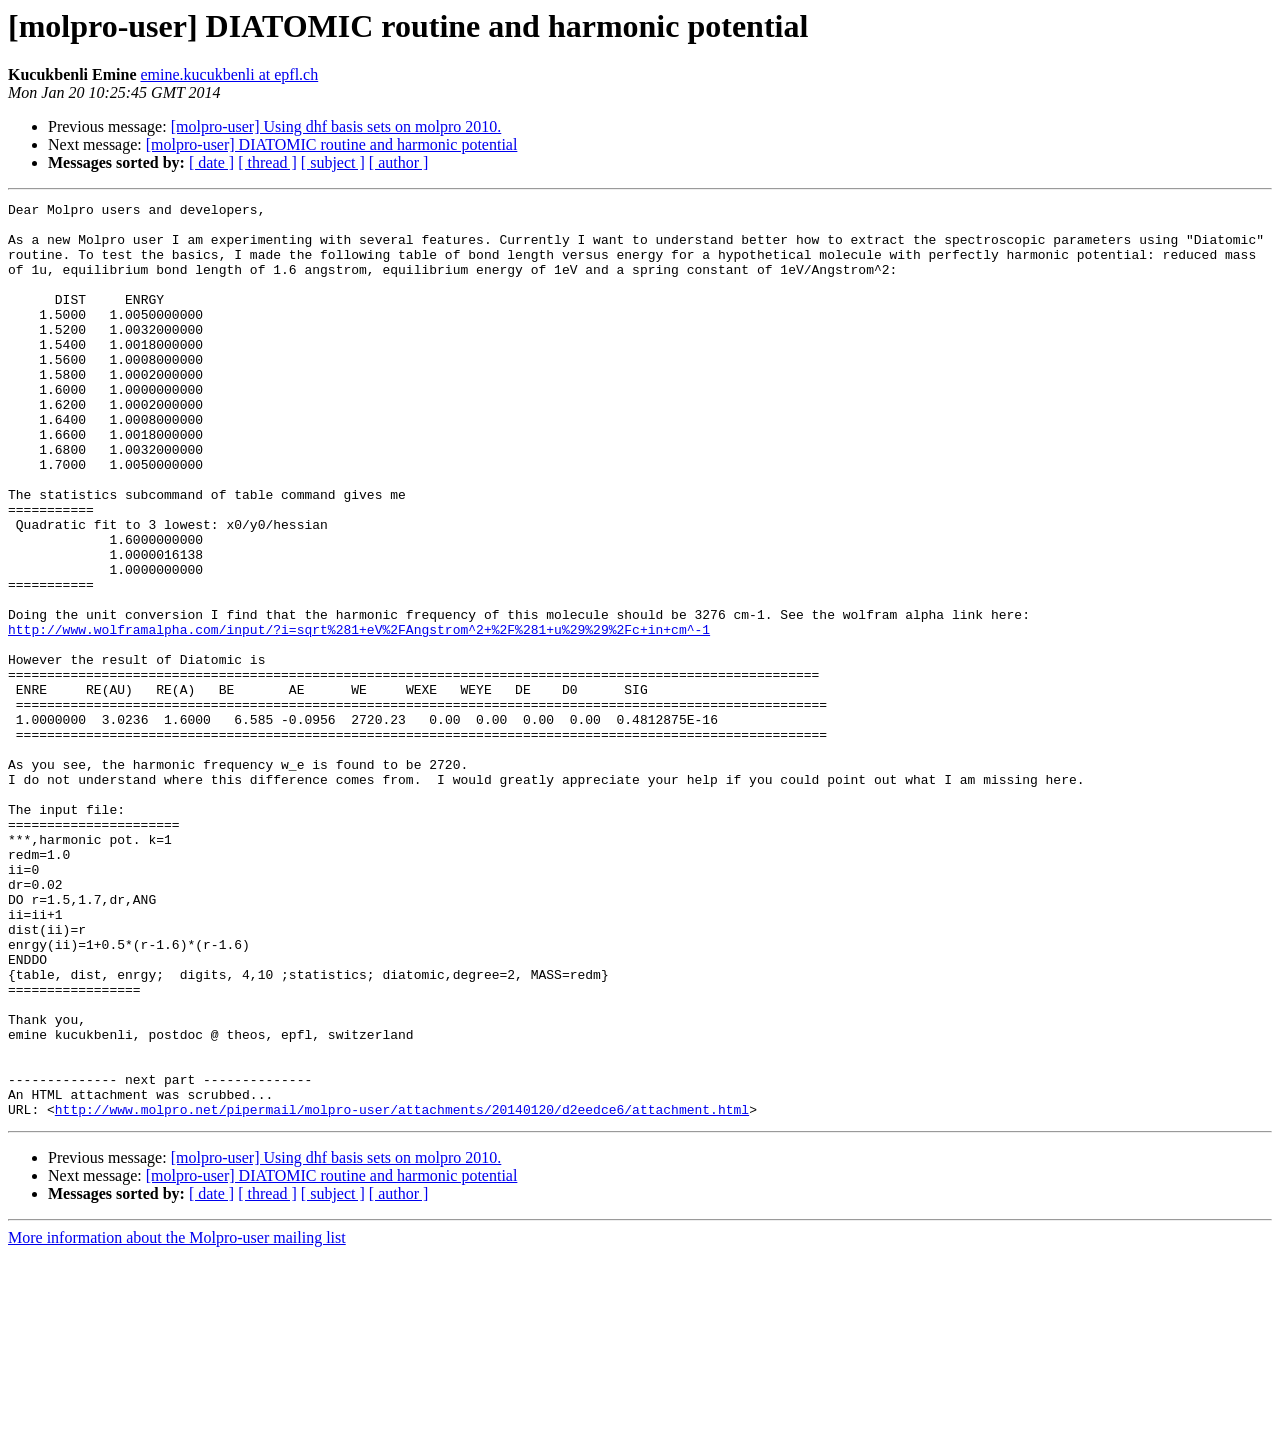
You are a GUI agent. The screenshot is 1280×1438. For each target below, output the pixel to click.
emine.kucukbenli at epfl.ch (229, 74)
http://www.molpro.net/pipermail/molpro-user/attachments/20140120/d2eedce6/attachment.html (402, 1292)
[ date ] (211, 162)
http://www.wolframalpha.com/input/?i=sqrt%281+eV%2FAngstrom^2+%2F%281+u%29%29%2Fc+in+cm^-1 (359, 716)
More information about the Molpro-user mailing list (177, 1420)
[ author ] (399, 162)
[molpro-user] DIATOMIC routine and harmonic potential (332, 144)
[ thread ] (267, 162)
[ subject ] (333, 162)
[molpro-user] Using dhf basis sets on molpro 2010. (336, 126)
